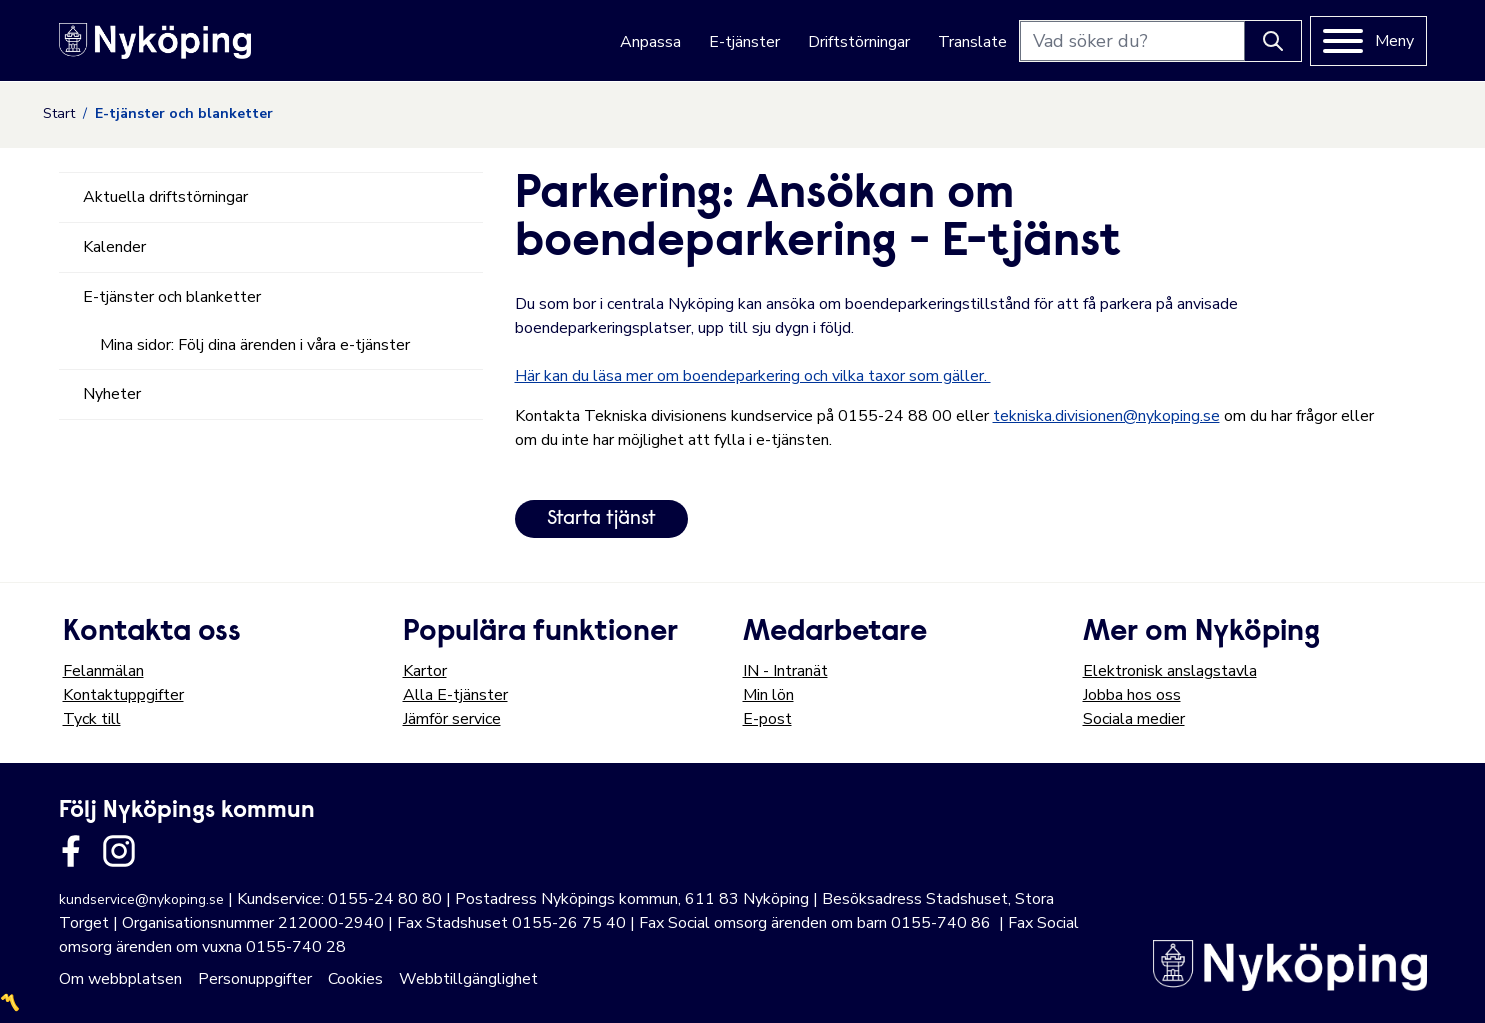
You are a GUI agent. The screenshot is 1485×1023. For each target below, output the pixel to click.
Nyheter (112, 394)
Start (59, 113)
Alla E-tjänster (455, 695)
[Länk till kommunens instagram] (119, 851)
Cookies (355, 979)
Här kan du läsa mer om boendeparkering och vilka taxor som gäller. (753, 376)
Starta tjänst (601, 519)
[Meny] (1368, 41)
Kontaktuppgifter (123, 695)
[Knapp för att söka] (1273, 41)
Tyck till (92, 719)
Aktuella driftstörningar (165, 197)
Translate (972, 42)
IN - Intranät (785, 671)
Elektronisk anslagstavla (1170, 671)
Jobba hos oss (1132, 695)
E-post (767, 719)
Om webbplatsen (120, 979)
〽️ (10, 1003)
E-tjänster (744, 42)
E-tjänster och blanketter (172, 297)
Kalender (114, 247)
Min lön (768, 695)
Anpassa (650, 42)
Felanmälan (103, 671)
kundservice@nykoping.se (141, 899)
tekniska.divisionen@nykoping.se (1106, 416)
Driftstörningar (859, 42)
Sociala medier (1134, 719)
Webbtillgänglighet (468, 979)
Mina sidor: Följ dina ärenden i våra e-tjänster (255, 345)
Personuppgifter (255, 979)
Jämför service (452, 719)
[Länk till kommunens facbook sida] (71, 851)
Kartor (425, 671)
